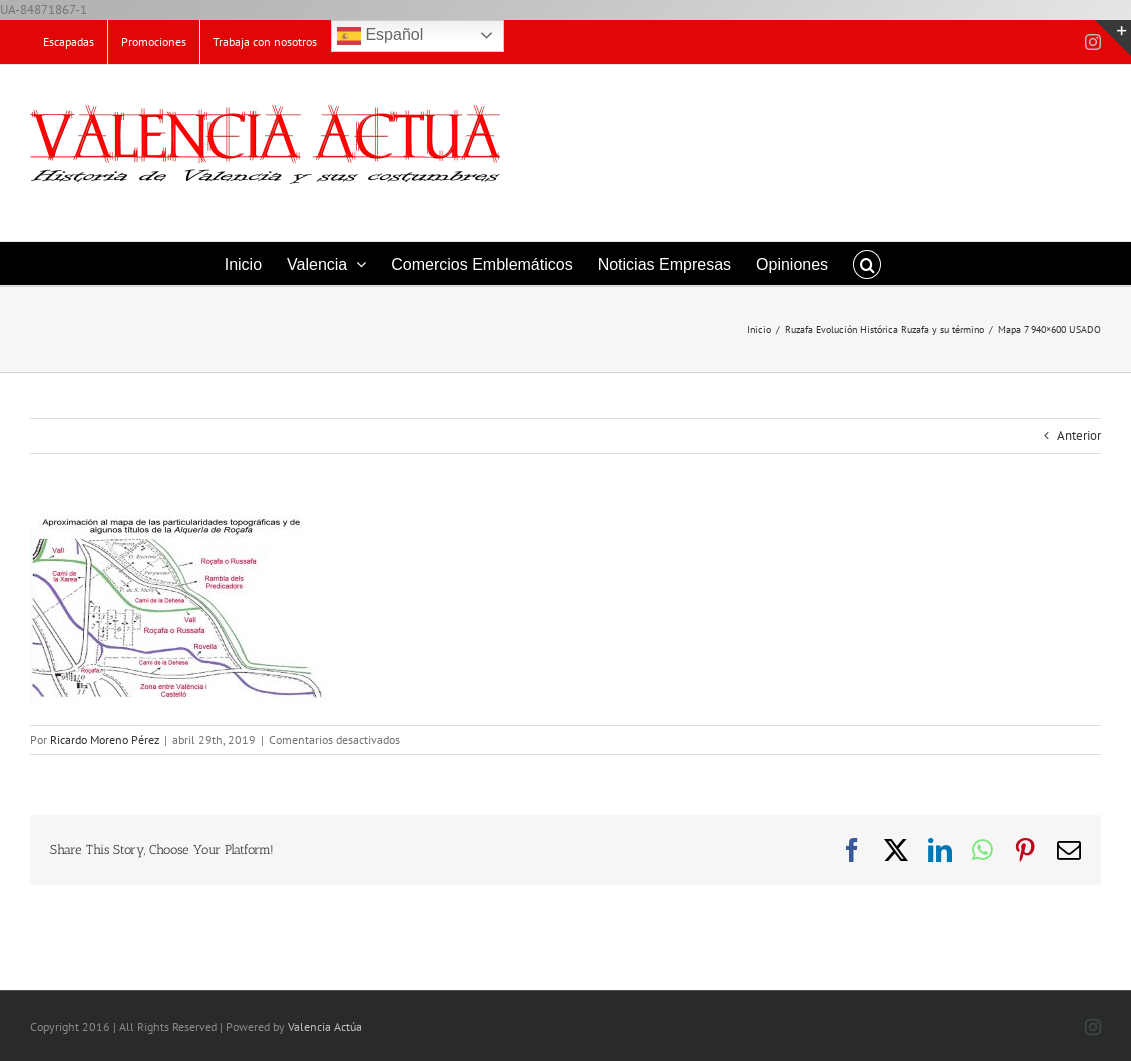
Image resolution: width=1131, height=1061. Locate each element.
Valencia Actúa (325, 1026)
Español (380, 36)
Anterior (1079, 435)
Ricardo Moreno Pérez (104, 739)
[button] (867, 263)
